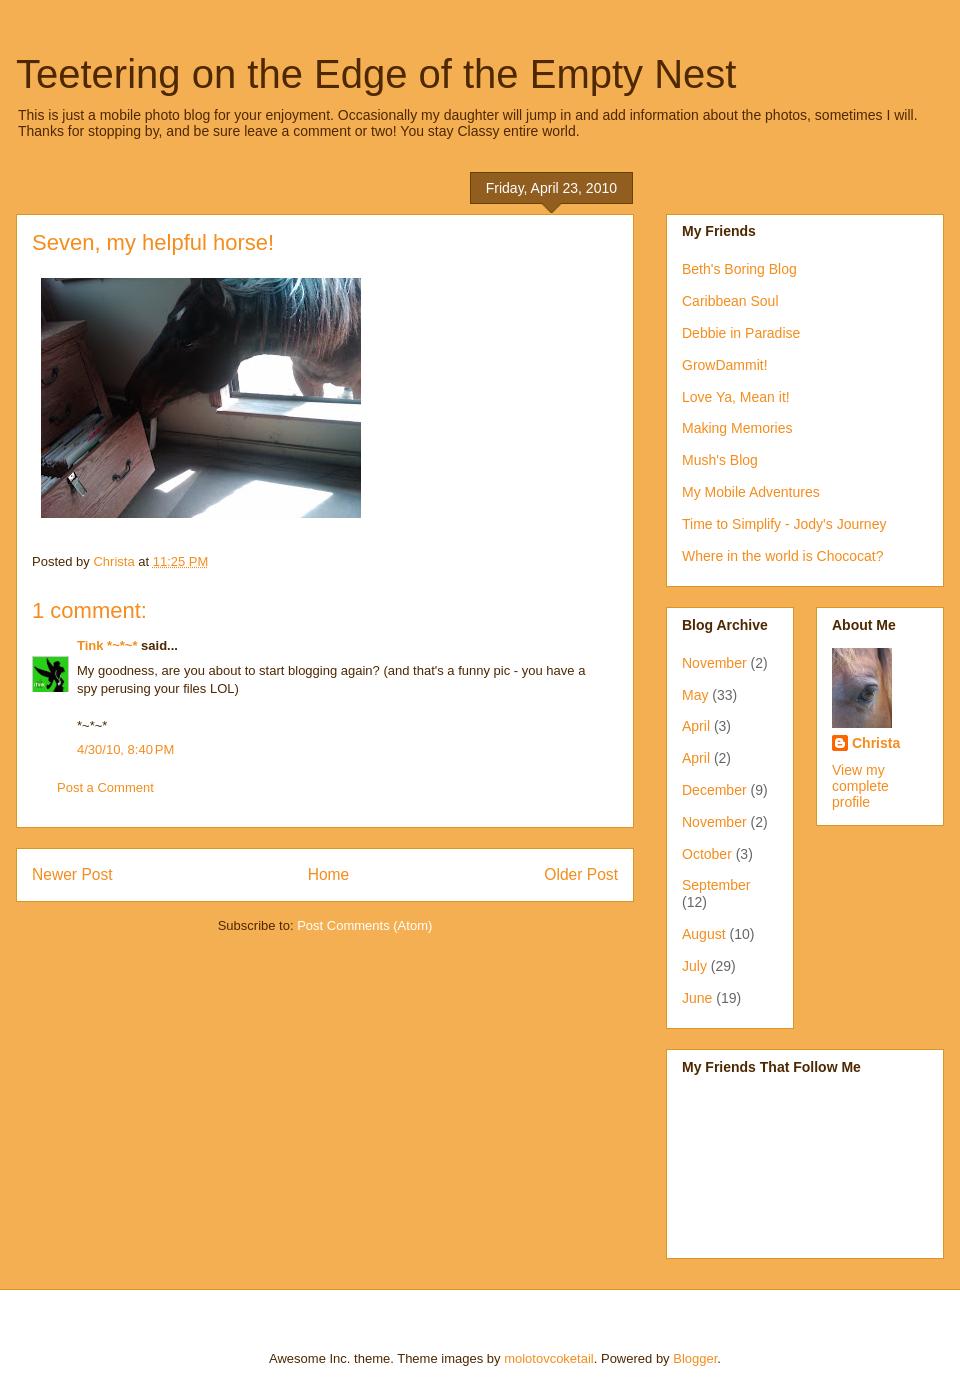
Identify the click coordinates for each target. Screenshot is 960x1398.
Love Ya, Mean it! (736, 397)
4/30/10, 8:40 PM (125, 749)
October (707, 854)
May (695, 695)
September (716, 885)
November (714, 663)
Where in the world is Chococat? (783, 556)
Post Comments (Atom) (364, 925)
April (696, 726)
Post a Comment (105, 787)
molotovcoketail (549, 1358)
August (704, 934)
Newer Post (72, 874)
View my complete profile (860, 786)
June (697, 998)
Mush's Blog (720, 460)
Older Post (581, 874)
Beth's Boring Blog (739, 269)
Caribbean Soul (730, 301)
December (714, 790)
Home (329, 874)
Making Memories (737, 428)
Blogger (695, 1358)
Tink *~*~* (107, 645)
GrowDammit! (725, 365)
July (694, 966)
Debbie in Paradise (741, 333)
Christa (876, 743)
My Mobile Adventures (751, 492)
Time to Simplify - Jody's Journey (784, 524)
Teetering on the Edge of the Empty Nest (376, 74)
